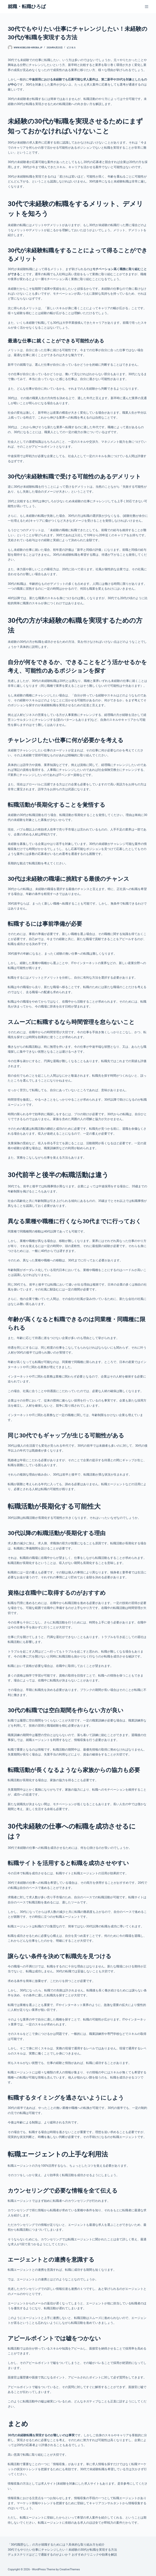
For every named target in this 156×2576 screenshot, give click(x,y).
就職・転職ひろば (27, 6)
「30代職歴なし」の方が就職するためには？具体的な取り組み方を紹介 (56, 2544)
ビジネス (71, 47)
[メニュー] (146, 6)
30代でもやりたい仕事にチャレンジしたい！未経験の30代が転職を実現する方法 (62, 2549)
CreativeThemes (70, 2569)
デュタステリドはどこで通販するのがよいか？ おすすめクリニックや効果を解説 (62, 2554)
